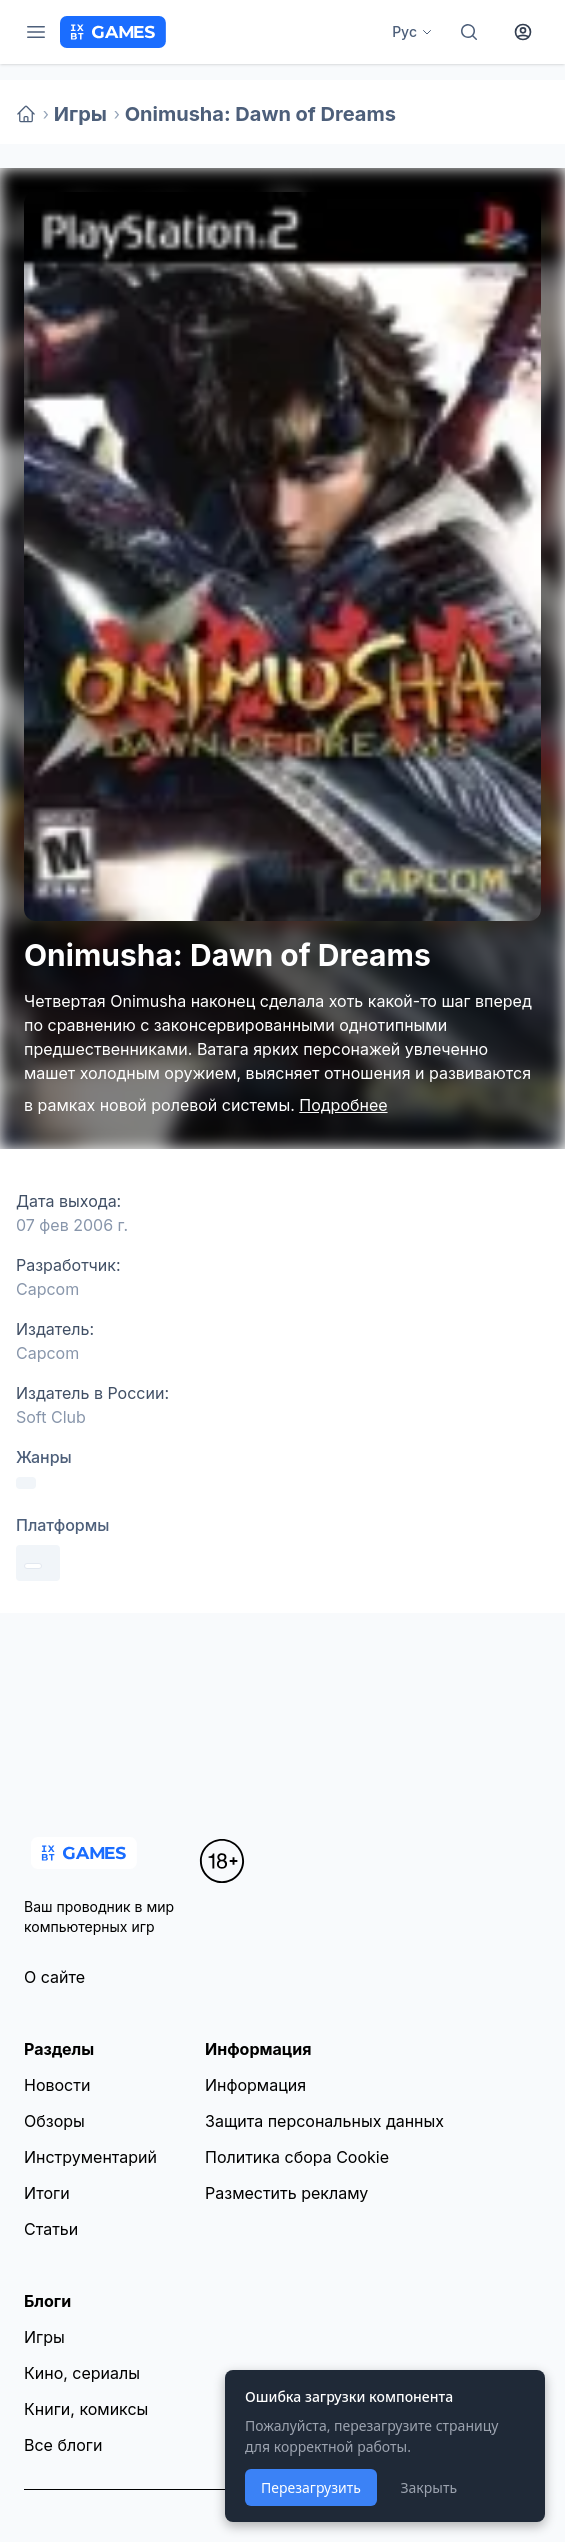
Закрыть (428, 2487)
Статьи (51, 2229)
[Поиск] (469, 32)
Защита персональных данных (324, 2121)
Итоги (47, 2193)
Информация (255, 2085)
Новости (57, 2085)
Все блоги (63, 2445)
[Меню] (36, 32)
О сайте (54, 1977)
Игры (80, 114)
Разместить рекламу (286, 2193)
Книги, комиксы (86, 2409)
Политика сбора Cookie (297, 2157)
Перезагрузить (311, 2487)
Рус (412, 31)
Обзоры (54, 2121)
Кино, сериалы (82, 2373)
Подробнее (343, 1105)
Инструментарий (90, 2157)
